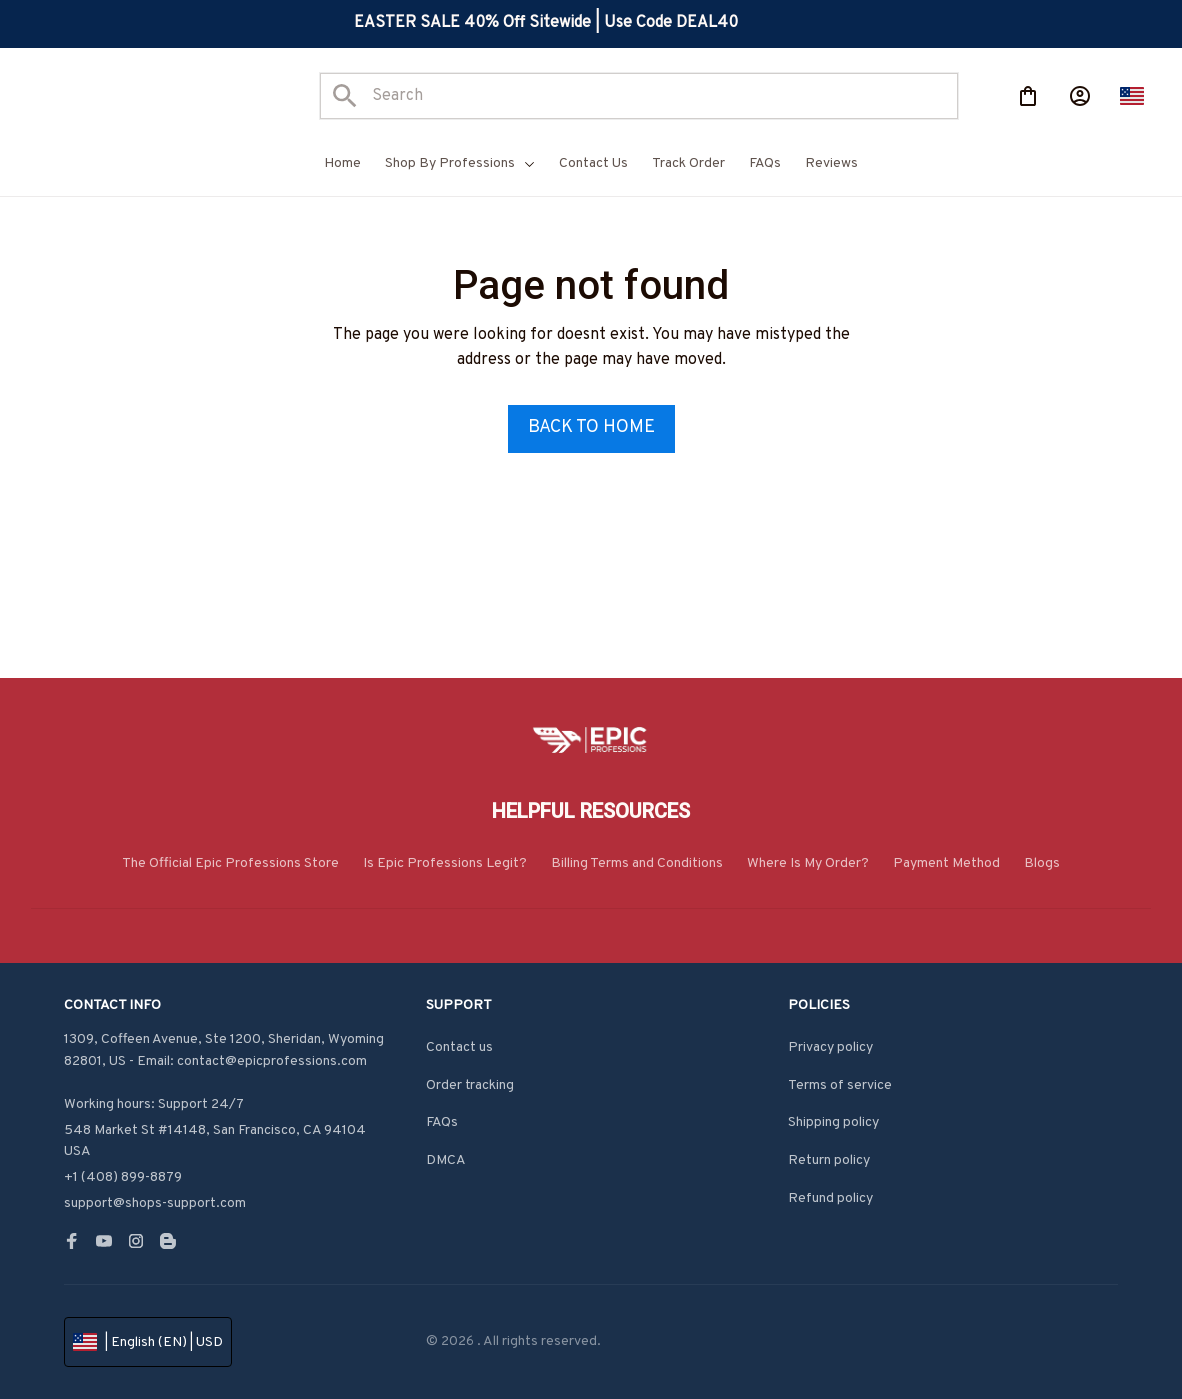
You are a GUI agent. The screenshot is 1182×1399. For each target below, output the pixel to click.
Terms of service (840, 1085)
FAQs (442, 1122)
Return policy (829, 1160)
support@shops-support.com (155, 1203)
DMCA (446, 1160)
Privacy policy (830, 1047)
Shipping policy (833, 1122)
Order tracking (470, 1085)
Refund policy (830, 1198)
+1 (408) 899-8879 (123, 1177)
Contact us (459, 1047)
